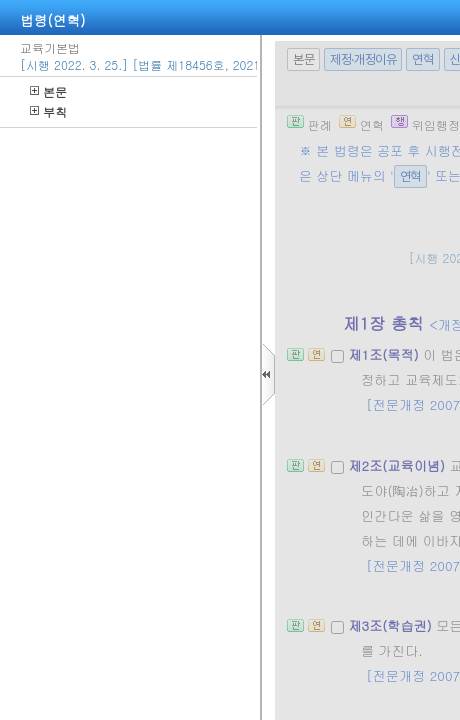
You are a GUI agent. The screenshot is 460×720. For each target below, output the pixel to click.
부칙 (48, 111)
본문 (48, 91)
